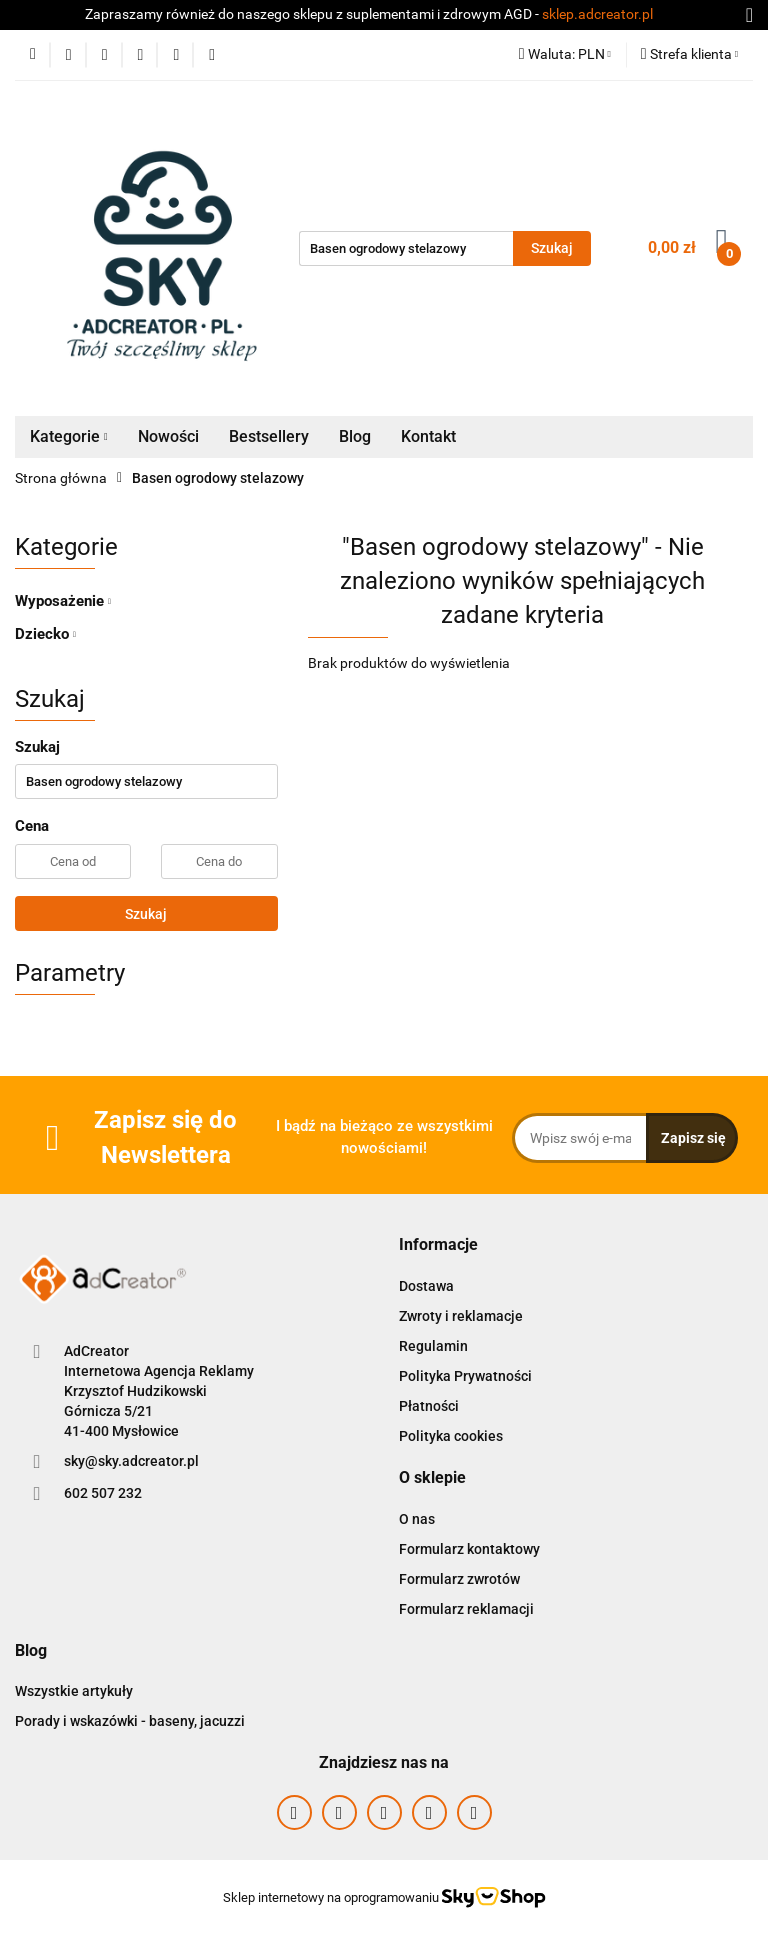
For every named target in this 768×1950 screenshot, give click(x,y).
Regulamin (433, 1346)
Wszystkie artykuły (74, 1691)
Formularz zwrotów (459, 1579)
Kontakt (428, 436)
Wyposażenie (63, 601)
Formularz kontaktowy (469, 1549)
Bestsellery (269, 436)
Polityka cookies (451, 1436)
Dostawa (426, 1286)
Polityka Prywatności (465, 1376)
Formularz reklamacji (466, 1609)
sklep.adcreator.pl (597, 14)
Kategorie (69, 436)
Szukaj (146, 914)
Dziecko (45, 634)
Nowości (168, 436)
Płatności (429, 1406)
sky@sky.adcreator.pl (131, 1461)
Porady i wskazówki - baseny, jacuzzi (130, 1721)
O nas (417, 1519)
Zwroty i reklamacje (461, 1316)
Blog (355, 436)
